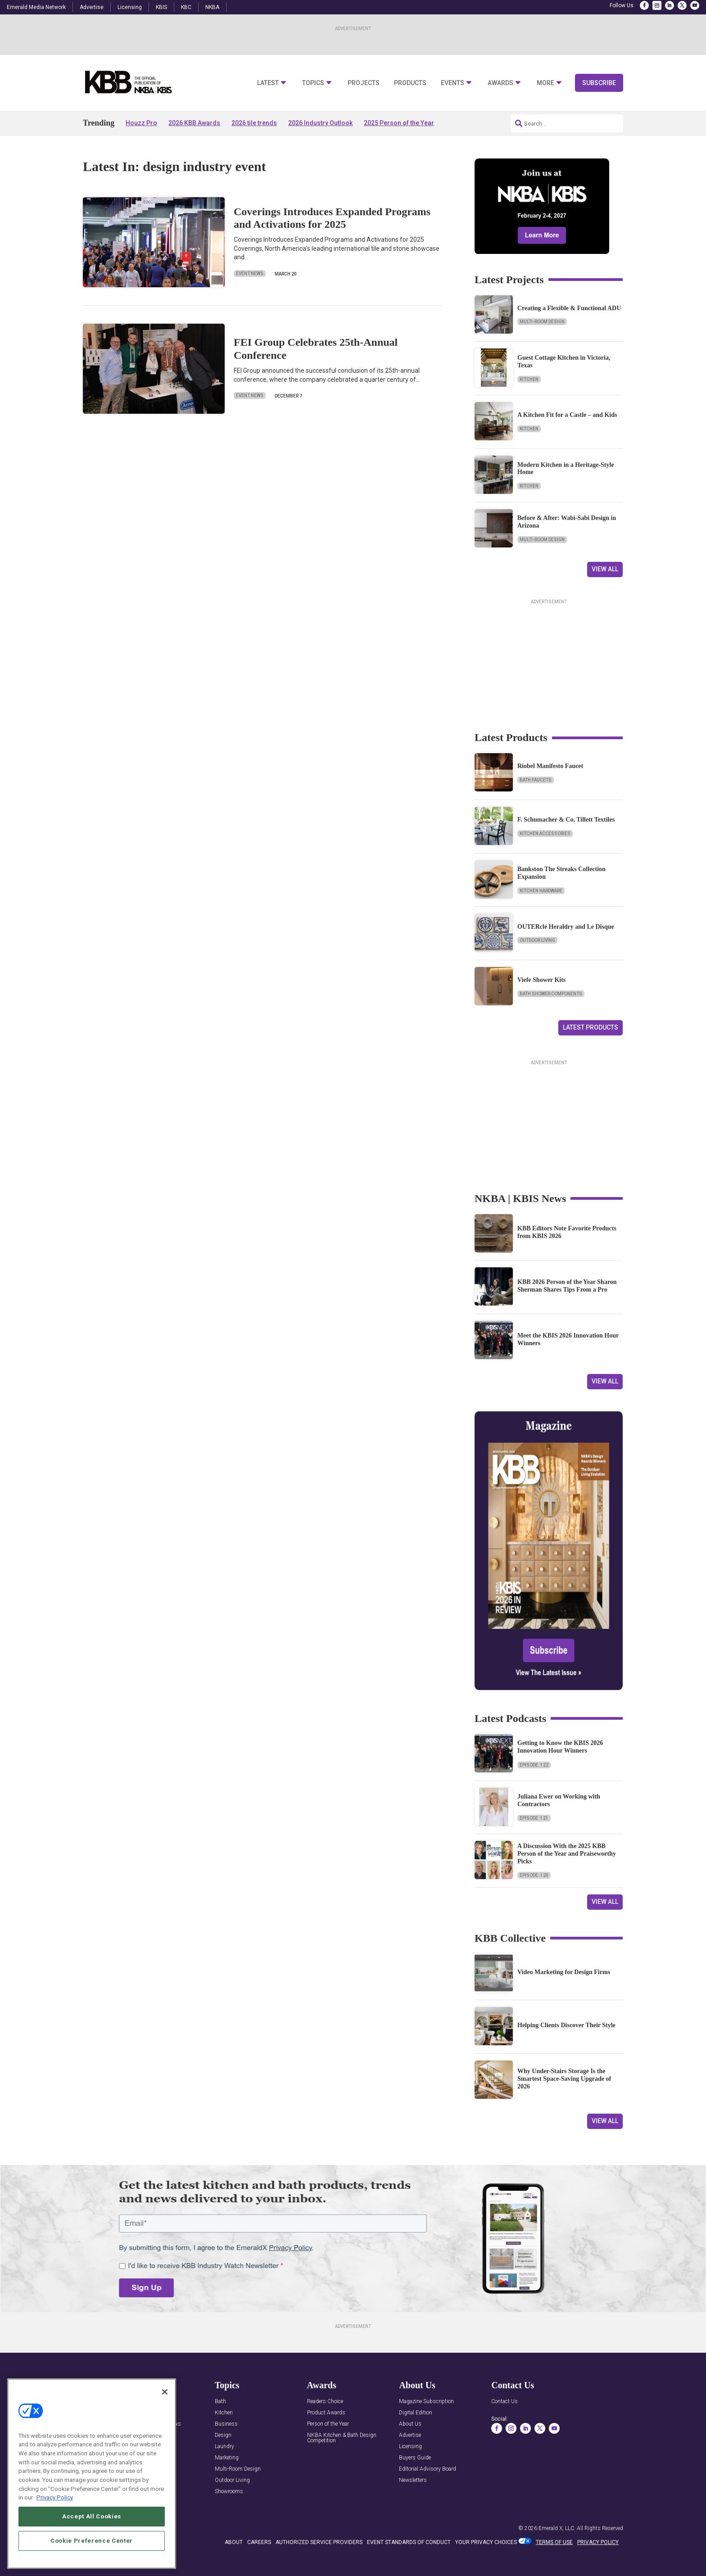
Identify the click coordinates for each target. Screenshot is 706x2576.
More (545, 83)
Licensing (130, 7)
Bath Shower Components (551, 993)
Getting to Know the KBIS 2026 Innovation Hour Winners (560, 1747)
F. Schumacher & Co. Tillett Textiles (566, 819)
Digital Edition (415, 2413)
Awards (500, 83)
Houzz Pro (141, 123)
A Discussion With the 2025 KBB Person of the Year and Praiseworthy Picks (566, 1854)
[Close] (165, 2392)
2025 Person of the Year (399, 123)
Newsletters (413, 2480)
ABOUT (234, 2542)
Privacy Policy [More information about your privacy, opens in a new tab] (54, 2497)
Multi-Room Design (542, 321)
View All (605, 569)
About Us (410, 2424)
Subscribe (599, 82)
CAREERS (259, 2542)
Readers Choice (325, 2401)
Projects (364, 83)
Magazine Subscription (426, 2401)
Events (452, 83)
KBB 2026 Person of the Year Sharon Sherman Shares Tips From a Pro (567, 1286)
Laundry (224, 2446)
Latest (268, 83)
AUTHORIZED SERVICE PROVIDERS (319, 2542)
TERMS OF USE (554, 2542)
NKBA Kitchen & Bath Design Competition (341, 2438)
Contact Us (504, 2401)
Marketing (227, 2458)
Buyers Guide (415, 2458)
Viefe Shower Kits (541, 979)
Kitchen (529, 379)
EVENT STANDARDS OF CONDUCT (409, 2542)
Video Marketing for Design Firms (563, 1972)
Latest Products (590, 1027)
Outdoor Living (537, 940)
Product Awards (326, 2413)
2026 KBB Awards (194, 123)
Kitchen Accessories (545, 833)
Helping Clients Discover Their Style (566, 2025)
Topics (313, 83)
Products (410, 83)
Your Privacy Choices (486, 2542)
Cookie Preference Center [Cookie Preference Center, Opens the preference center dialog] (91, 2540)
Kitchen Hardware (541, 890)
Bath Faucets (536, 779)
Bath (220, 2401)
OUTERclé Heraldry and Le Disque (565, 926)
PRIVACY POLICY (598, 2542)
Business (226, 2424)
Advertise (92, 7)
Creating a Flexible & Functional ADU (569, 308)
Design (223, 2435)
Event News (249, 273)
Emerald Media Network (36, 7)
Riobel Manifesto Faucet (550, 766)
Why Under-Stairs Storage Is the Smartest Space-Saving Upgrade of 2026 (564, 2079)
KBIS (161, 7)
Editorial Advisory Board (427, 2469)
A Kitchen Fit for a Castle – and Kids (567, 414)
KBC (186, 7)
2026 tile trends (254, 123)
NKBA (212, 7)
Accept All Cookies (91, 2516)
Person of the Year (328, 2424)
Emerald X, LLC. (557, 2528)
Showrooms (229, 2492)
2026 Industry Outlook (320, 123)
